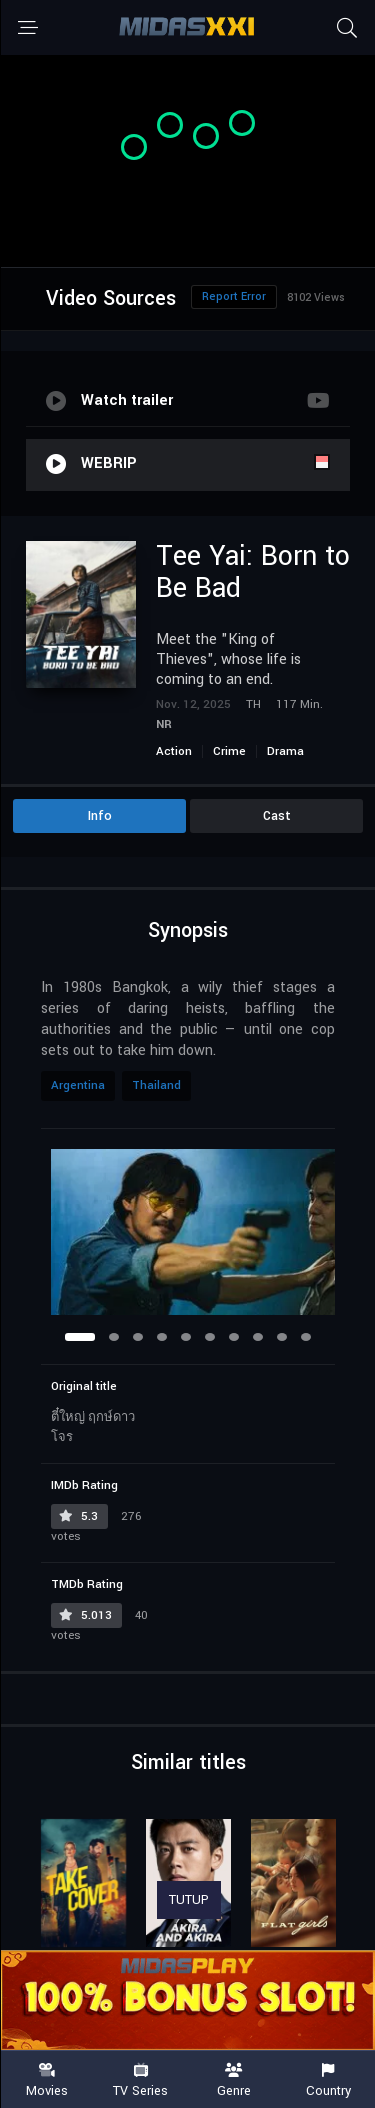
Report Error (234, 296)
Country (328, 2080)
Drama (285, 751)
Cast (277, 816)
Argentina (78, 1085)
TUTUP (189, 1900)
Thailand (156, 1085)
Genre (235, 2080)
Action (174, 751)
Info (100, 816)
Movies (47, 2080)
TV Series (141, 2080)
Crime (229, 751)
